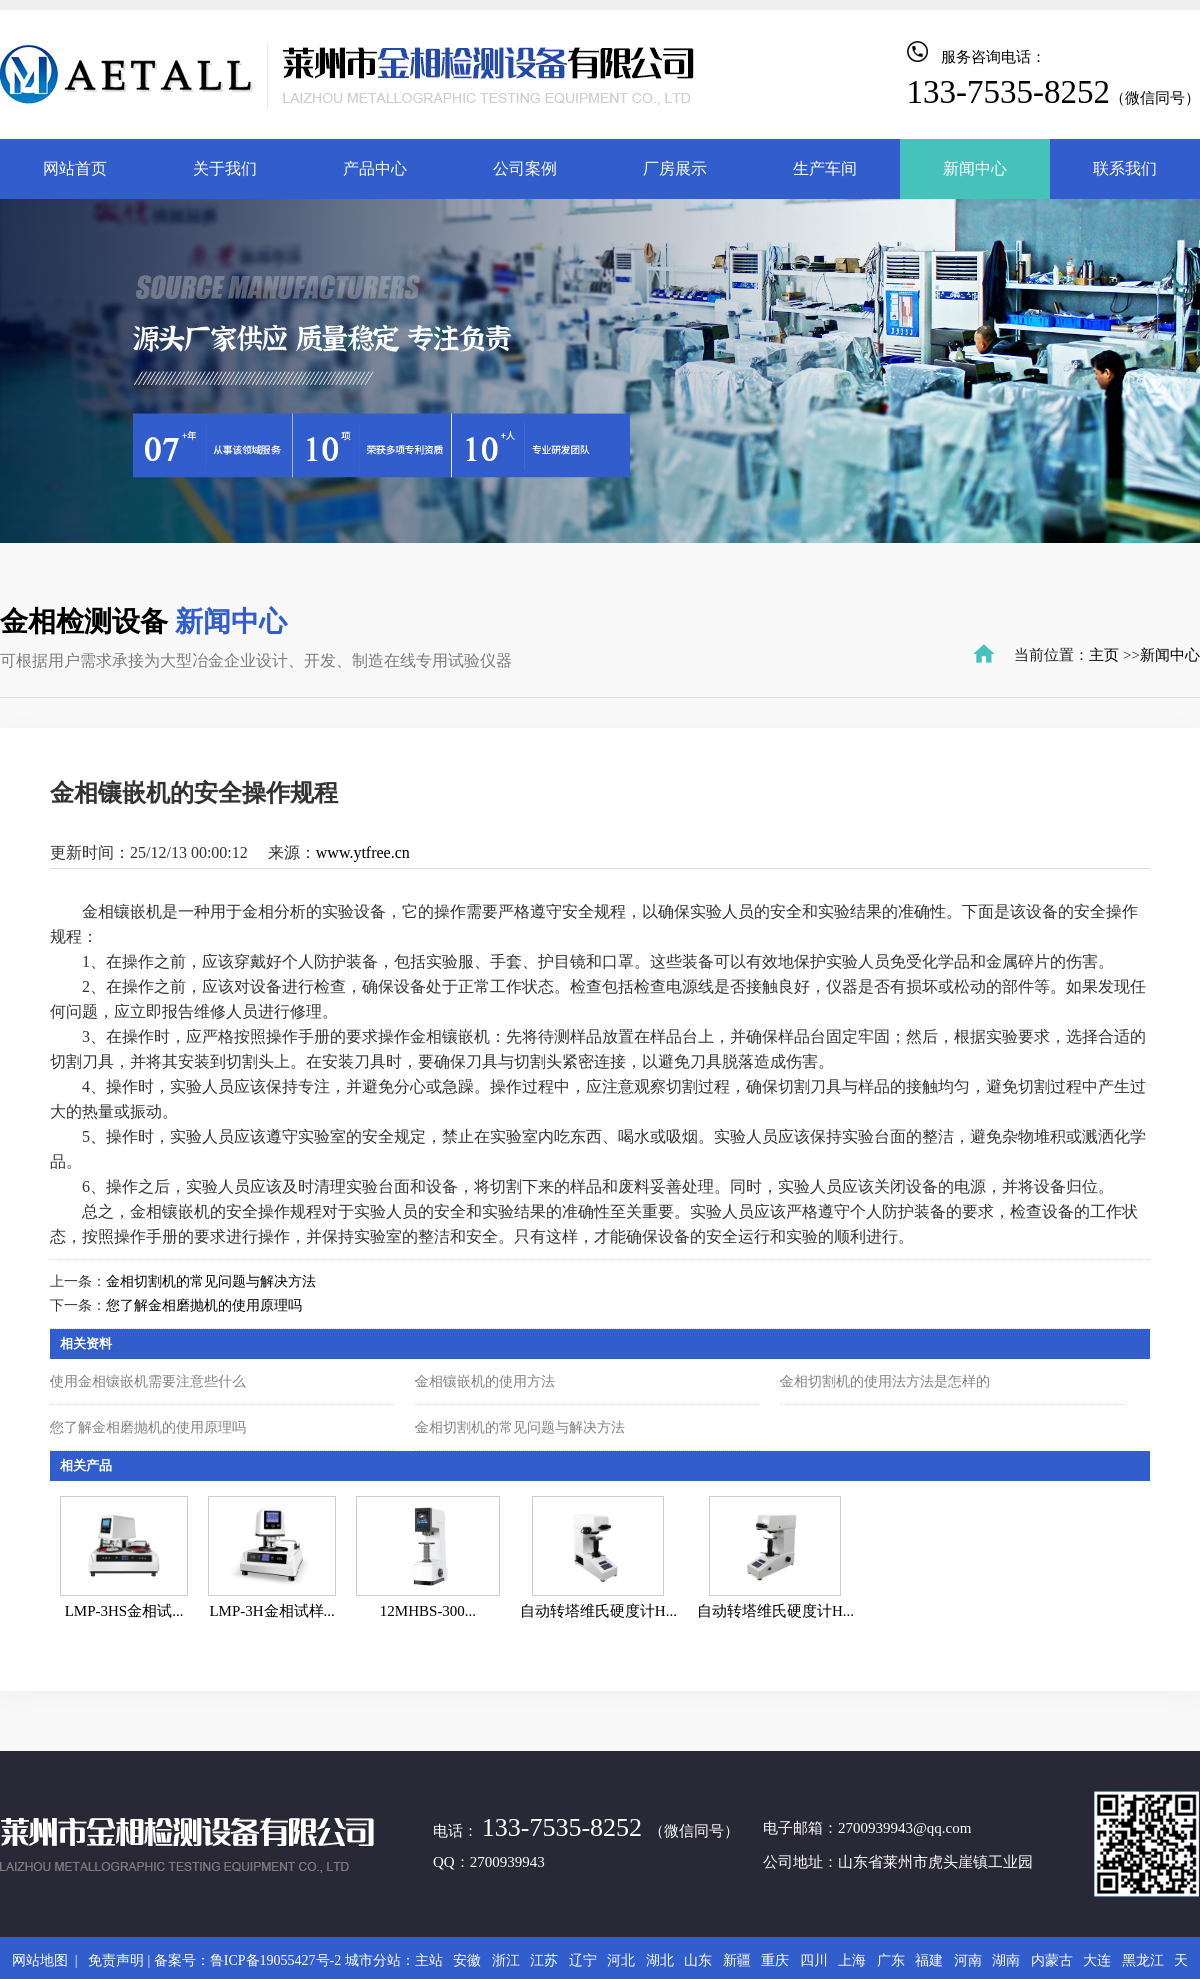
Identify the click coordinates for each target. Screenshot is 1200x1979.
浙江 (506, 1960)
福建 (929, 1960)
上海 (852, 1960)
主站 (429, 1960)
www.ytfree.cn (363, 852)
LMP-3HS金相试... (124, 1611)
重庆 (775, 1960)
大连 (1097, 1960)
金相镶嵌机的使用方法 (485, 1381)
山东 (698, 1960)
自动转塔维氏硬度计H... (598, 1611)
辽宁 (583, 1960)
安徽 (467, 1960)
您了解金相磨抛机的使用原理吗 (204, 1305)
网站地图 (43, 1960)
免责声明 (116, 1960)
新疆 (737, 1960)
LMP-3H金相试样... (271, 1611)
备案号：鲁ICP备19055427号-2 (247, 1960)
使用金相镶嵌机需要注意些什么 (148, 1381)
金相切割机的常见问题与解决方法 (211, 1281)
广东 (891, 1960)
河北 (621, 1960)
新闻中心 (1170, 655)
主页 (1104, 655)
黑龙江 (1143, 1960)
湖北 (660, 1960)
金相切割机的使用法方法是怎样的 (885, 1381)
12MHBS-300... (428, 1611)
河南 (968, 1960)
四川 (814, 1960)
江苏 (544, 1960)
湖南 (1006, 1960)
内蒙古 (1052, 1960)
